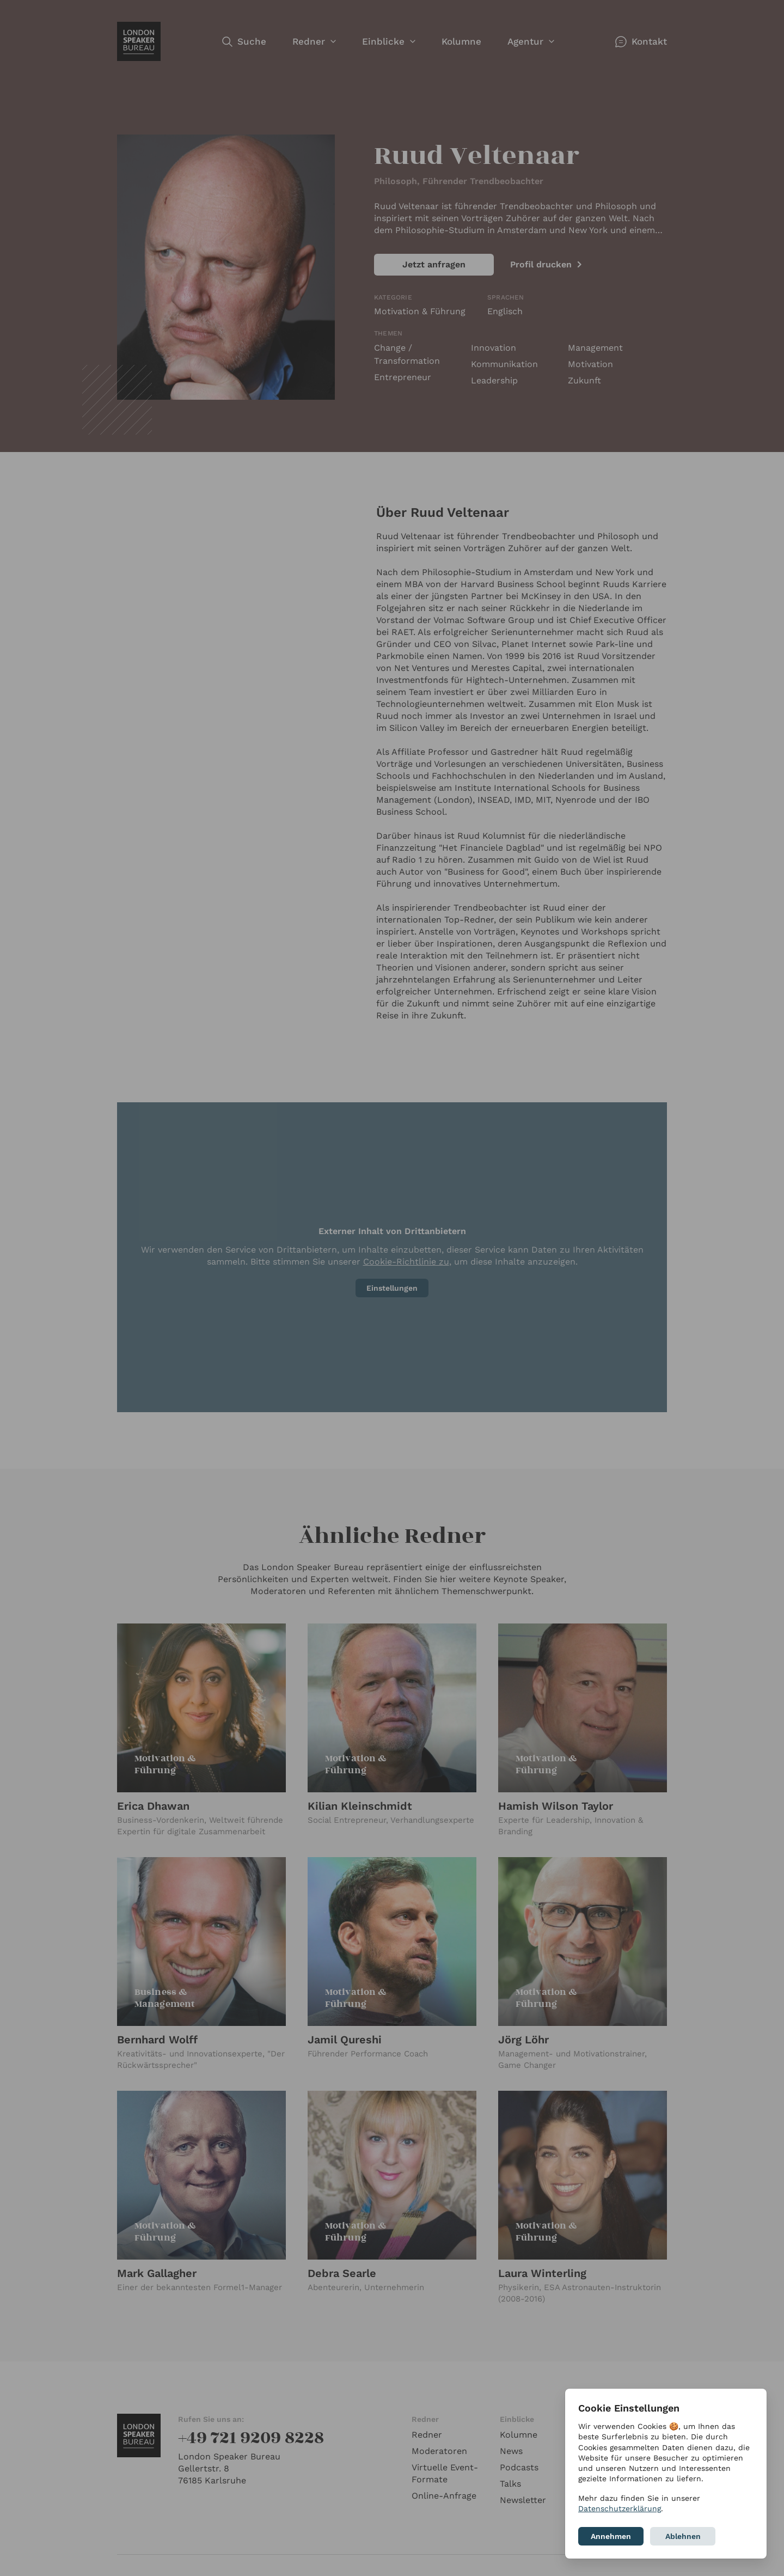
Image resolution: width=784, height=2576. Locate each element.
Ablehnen (683, 2536)
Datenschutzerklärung (619, 2508)
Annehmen (611, 2536)
